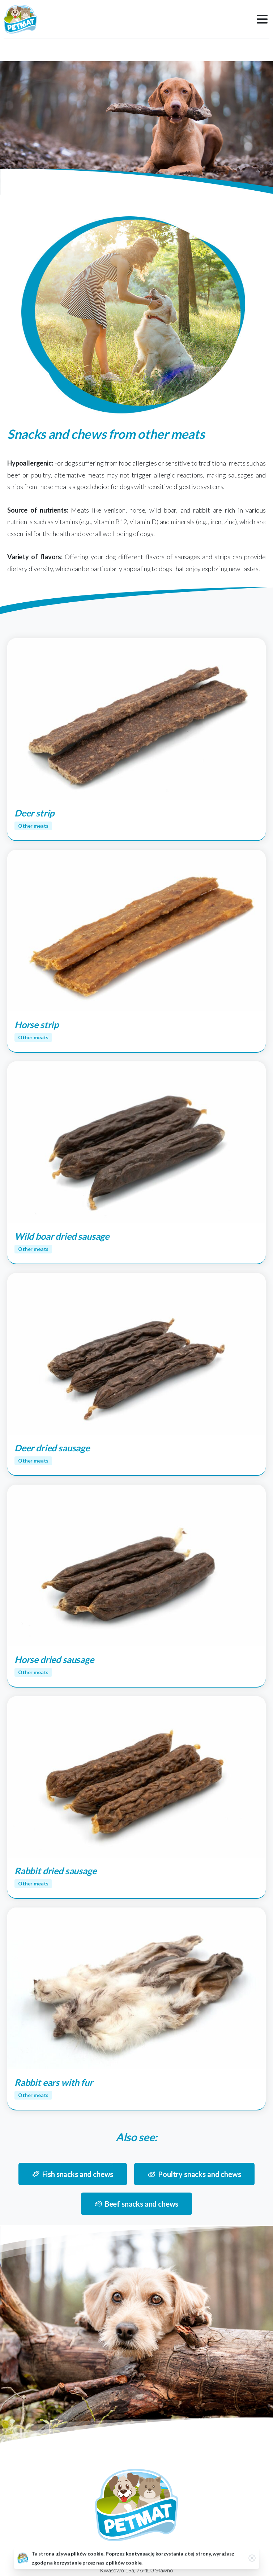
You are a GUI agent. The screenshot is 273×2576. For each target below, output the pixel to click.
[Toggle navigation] (262, 19)
